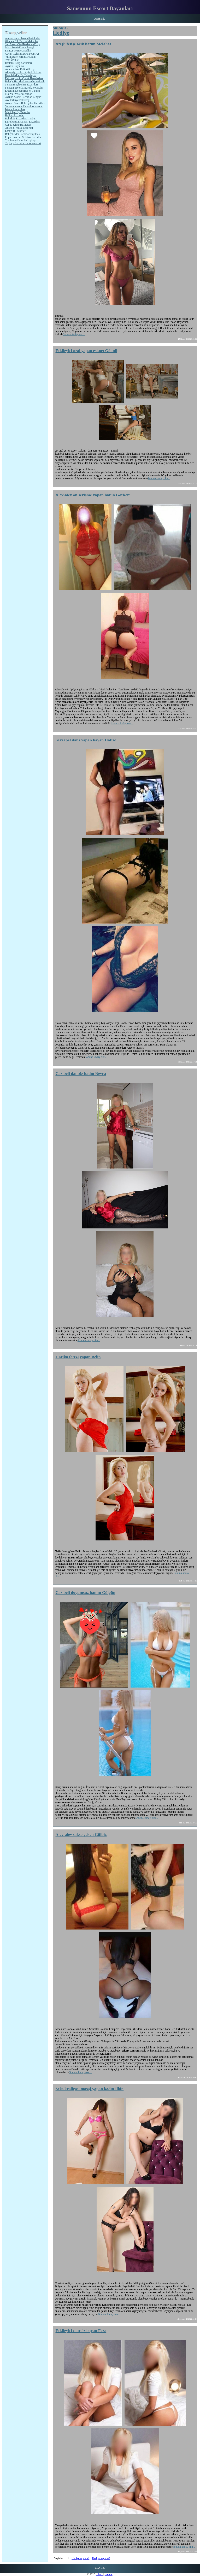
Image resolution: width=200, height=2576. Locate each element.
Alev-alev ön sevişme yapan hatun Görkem (93, 495)
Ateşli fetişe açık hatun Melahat (83, 44)
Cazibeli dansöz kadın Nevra (81, 1073)
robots (99, 2574)
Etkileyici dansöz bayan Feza (81, 2330)
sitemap (109, 2574)
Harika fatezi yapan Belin (78, 1357)
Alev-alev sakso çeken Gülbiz (81, 1834)
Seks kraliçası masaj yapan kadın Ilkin (90, 2089)
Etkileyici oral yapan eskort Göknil (86, 350)
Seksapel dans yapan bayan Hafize (86, 740)
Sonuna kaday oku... (74, 334)
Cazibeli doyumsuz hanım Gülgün (85, 1592)
